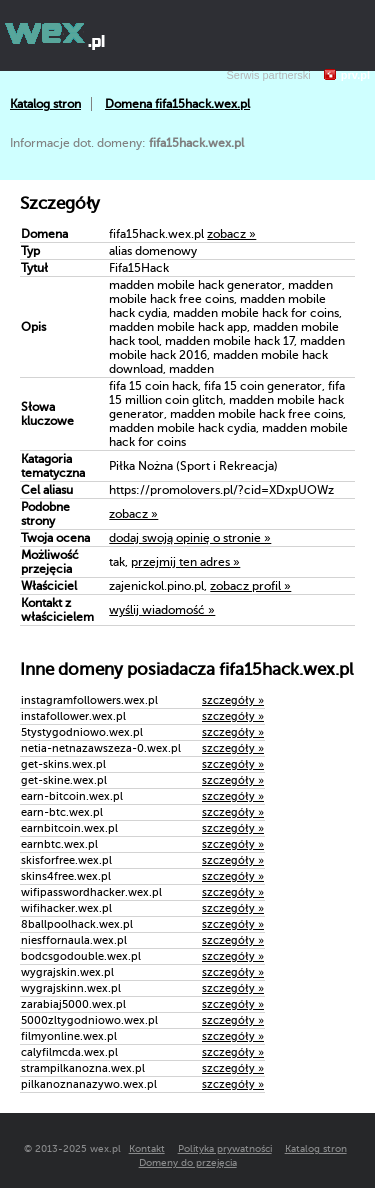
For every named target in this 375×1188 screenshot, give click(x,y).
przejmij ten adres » (185, 562)
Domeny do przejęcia (188, 1162)
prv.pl (355, 75)
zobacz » (231, 234)
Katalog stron (45, 104)
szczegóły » (233, 700)
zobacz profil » (250, 586)
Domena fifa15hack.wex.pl (177, 104)
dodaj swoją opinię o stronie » (190, 538)
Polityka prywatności (225, 1148)
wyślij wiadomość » (162, 610)
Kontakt (147, 1148)
